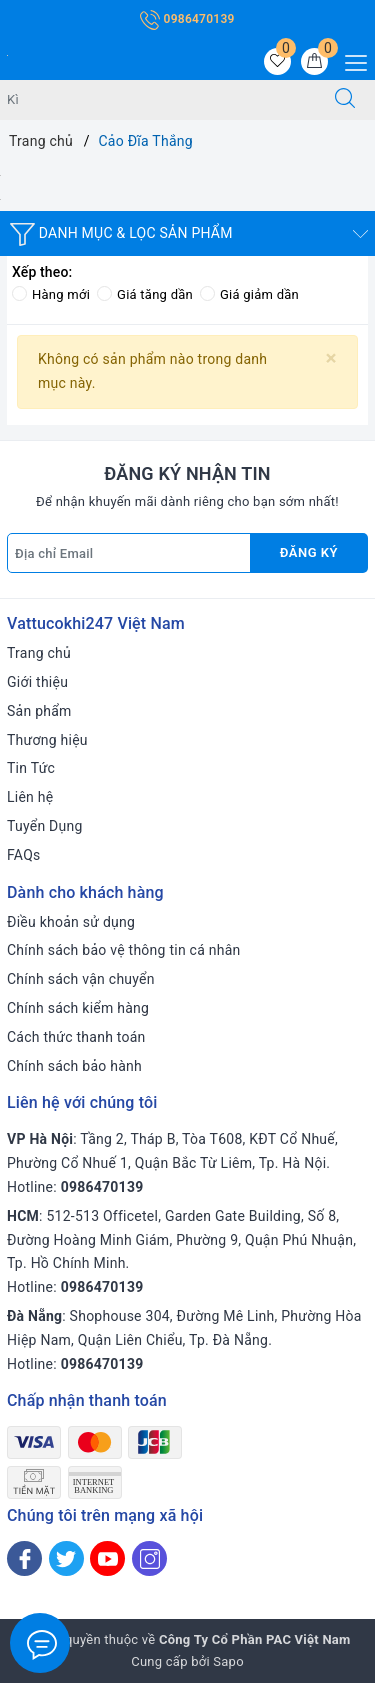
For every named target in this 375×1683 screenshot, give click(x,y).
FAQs (24, 855)
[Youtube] (107, 1558)
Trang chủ (39, 653)
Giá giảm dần (249, 294)
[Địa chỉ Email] (129, 553)
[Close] (331, 358)
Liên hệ (30, 797)
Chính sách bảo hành (74, 1066)
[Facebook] (24, 1558)
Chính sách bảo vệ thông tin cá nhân (124, 950)
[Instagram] (149, 1558)
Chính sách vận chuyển (81, 979)
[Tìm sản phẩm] (158, 100)
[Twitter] (66, 1558)
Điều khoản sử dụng (71, 922)
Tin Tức (31, 768)
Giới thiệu (37, 682)
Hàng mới (51, 294)
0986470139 (187, 19)
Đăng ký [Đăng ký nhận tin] (309, 552)
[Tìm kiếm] (345, 100)
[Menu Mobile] (350, 60)
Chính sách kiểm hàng (78, 1008)
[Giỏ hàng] (314, 61)
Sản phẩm (39, 711)
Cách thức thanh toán (76, 1037)
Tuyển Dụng (45, 826)
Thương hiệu (47, 740)
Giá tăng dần (145, 294)
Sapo (228, 1661)
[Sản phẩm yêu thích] (277, 61)
